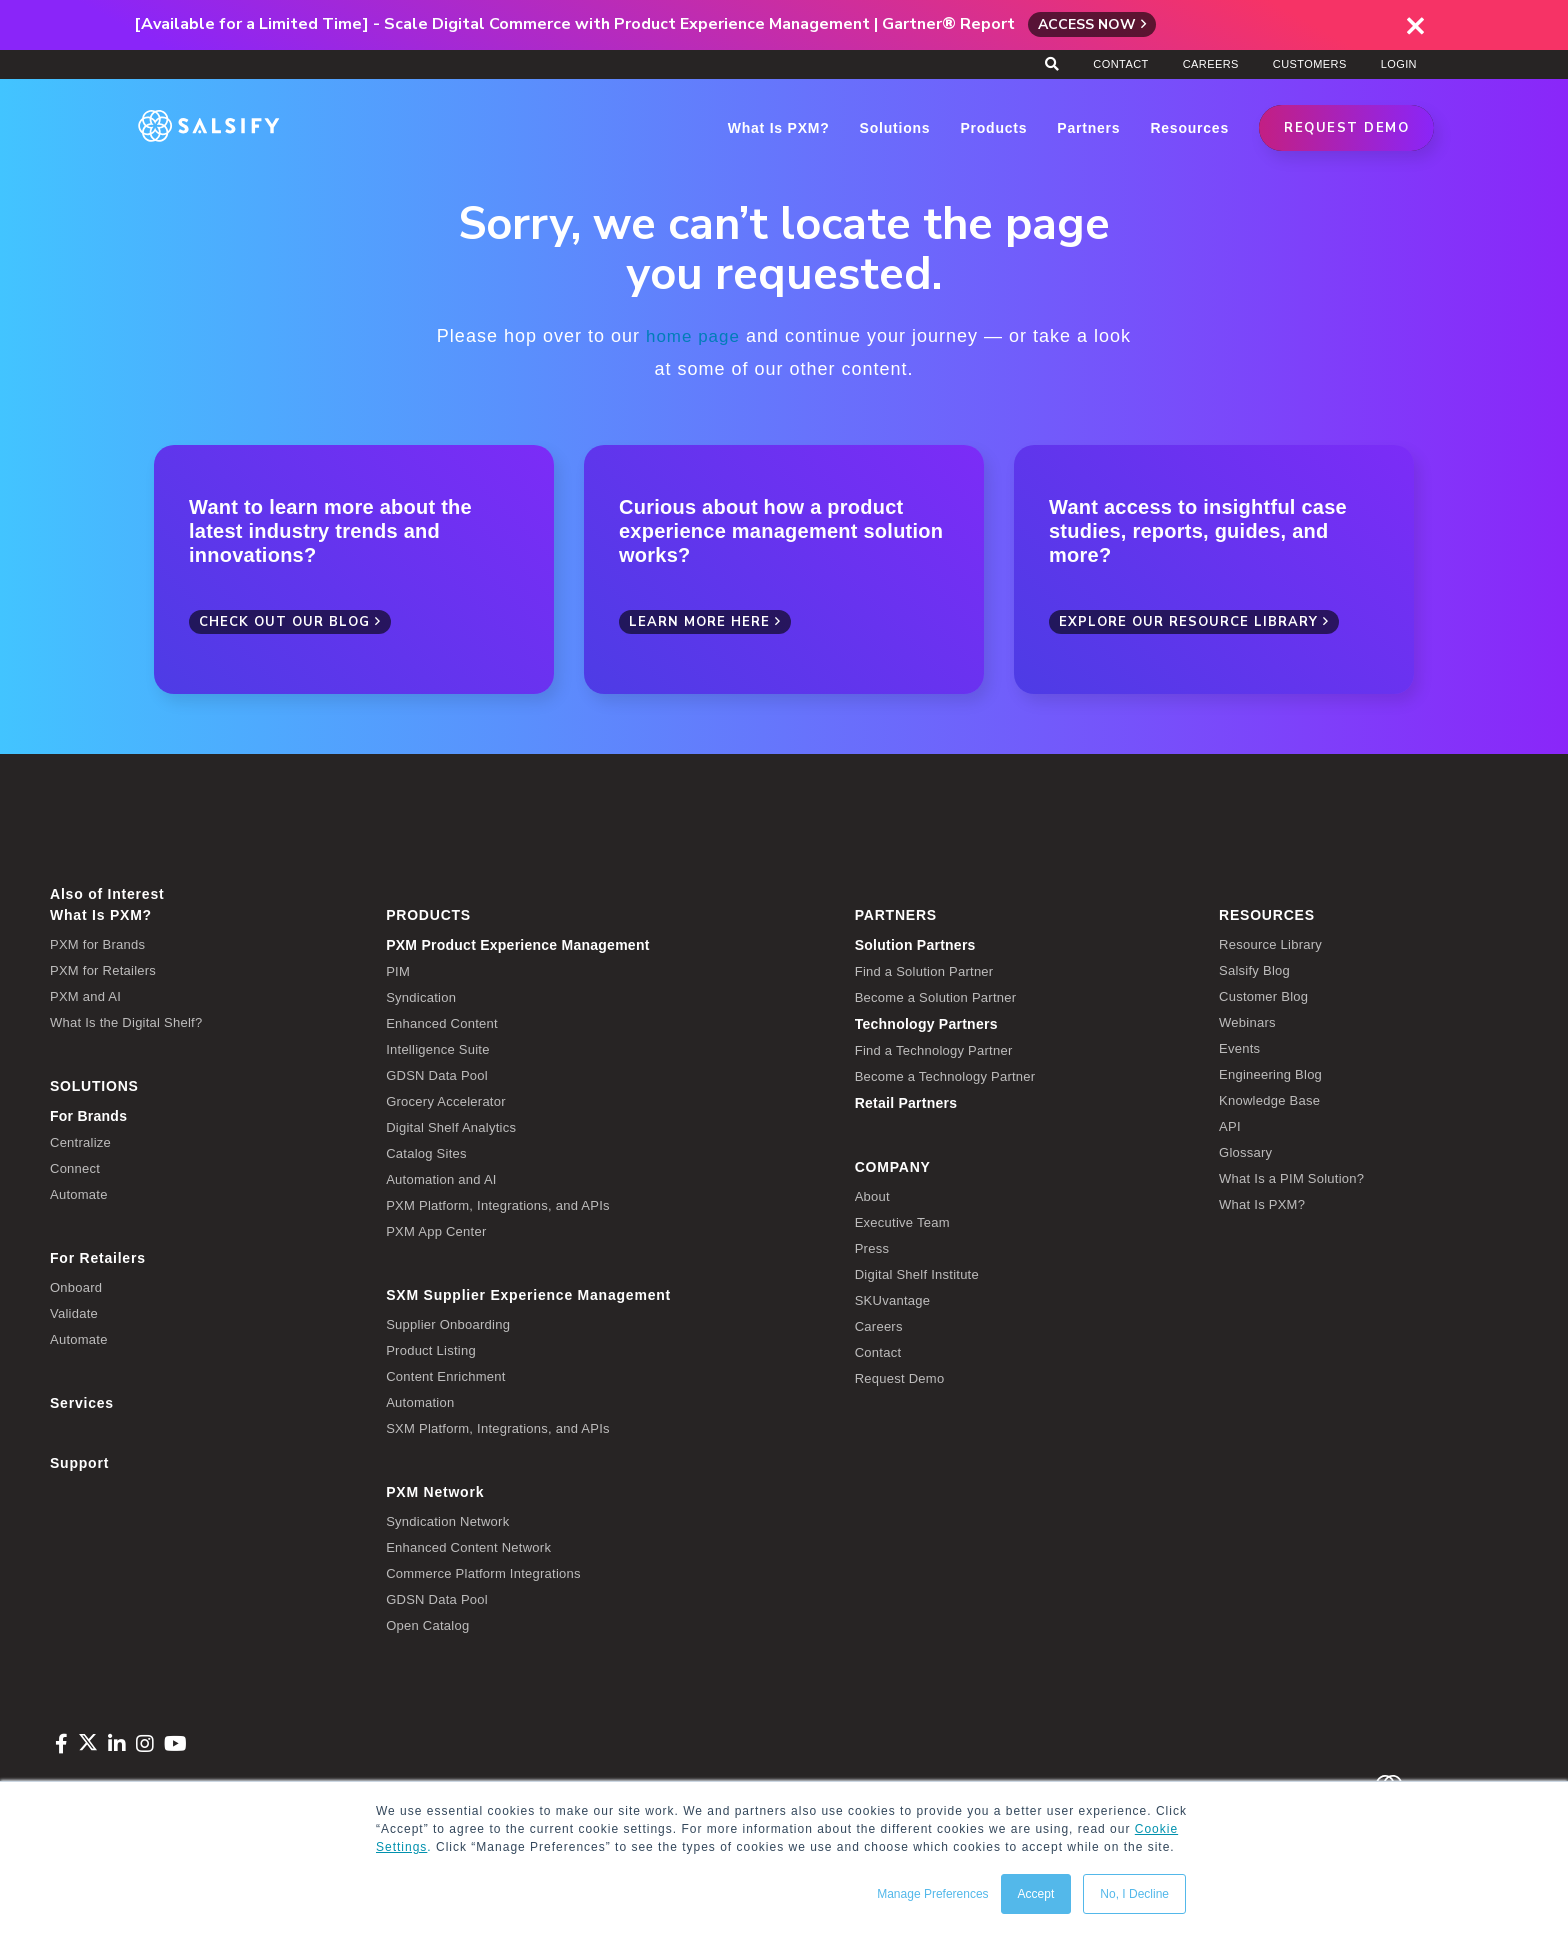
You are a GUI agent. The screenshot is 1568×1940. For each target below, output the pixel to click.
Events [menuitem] (1239, 1047)
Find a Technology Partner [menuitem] (934, 1049)
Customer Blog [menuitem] (1263, 995)
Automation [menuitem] (420, 1401)
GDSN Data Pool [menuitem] (437, 1074)
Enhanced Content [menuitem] (442, 1022)
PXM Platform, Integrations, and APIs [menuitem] (498, 1204)
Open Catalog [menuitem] (427, 1624)
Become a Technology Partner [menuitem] (945, 1075)
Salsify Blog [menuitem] (1254, 969)
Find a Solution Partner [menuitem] (924, 970)
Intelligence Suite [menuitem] (438, 1048)
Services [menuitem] (82, 1402)
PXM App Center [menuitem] (436, 1230)
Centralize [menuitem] (80, 1141)
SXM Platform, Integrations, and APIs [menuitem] (498, 1427)
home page (692, 336)
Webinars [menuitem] (1247, 1021)
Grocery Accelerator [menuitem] (446, 1100)
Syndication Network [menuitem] (447, 1520)
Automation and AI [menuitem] (441, 1178)
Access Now (1087, 24)
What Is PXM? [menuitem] (101, 914)
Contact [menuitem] (1120, 64)
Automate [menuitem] (79, 1193)
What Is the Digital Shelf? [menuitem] (126, 1021)
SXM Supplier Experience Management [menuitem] (528, 1294)
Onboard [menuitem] (76, 1286)
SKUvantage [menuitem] (893, 1299)
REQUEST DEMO (1346, 128)
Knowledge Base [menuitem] (1269, 1099)
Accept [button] (1036, 1894)
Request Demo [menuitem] (900, 1377)
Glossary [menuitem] (1245, 1151)
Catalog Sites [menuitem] (426, 1152)
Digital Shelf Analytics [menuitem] (451, 1126)
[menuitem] (605, 944)
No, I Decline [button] (1134, 1894)
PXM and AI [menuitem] (85, 995)
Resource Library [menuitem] (1270, 943)
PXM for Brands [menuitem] (97, 943)
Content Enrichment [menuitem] (445, 1375)
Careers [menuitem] (1211, 64)
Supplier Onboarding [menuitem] (448, 1323)
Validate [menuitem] (74, 1312)
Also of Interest (107, 893)
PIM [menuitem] (398, 970)
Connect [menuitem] (75, 1167)
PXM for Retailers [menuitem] (103, 969)
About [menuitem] (872, 1195)
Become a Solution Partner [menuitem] (936, 996)
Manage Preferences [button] (932, 1894)
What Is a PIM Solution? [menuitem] (1291, 1177)
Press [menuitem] (872, 1247)
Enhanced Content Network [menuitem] (468, 1546)
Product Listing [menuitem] (431, 1349)
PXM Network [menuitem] (435, 1491)
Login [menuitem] (1399, 64)
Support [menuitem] (79, 1462)
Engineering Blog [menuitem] (1270, 1073)
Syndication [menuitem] (421, 996)
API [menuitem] (1230, 1125)
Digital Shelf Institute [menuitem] (917, 1273)
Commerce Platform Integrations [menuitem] (483, 1572)
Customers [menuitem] (1310, 64)
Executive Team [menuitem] (902, 1221)
